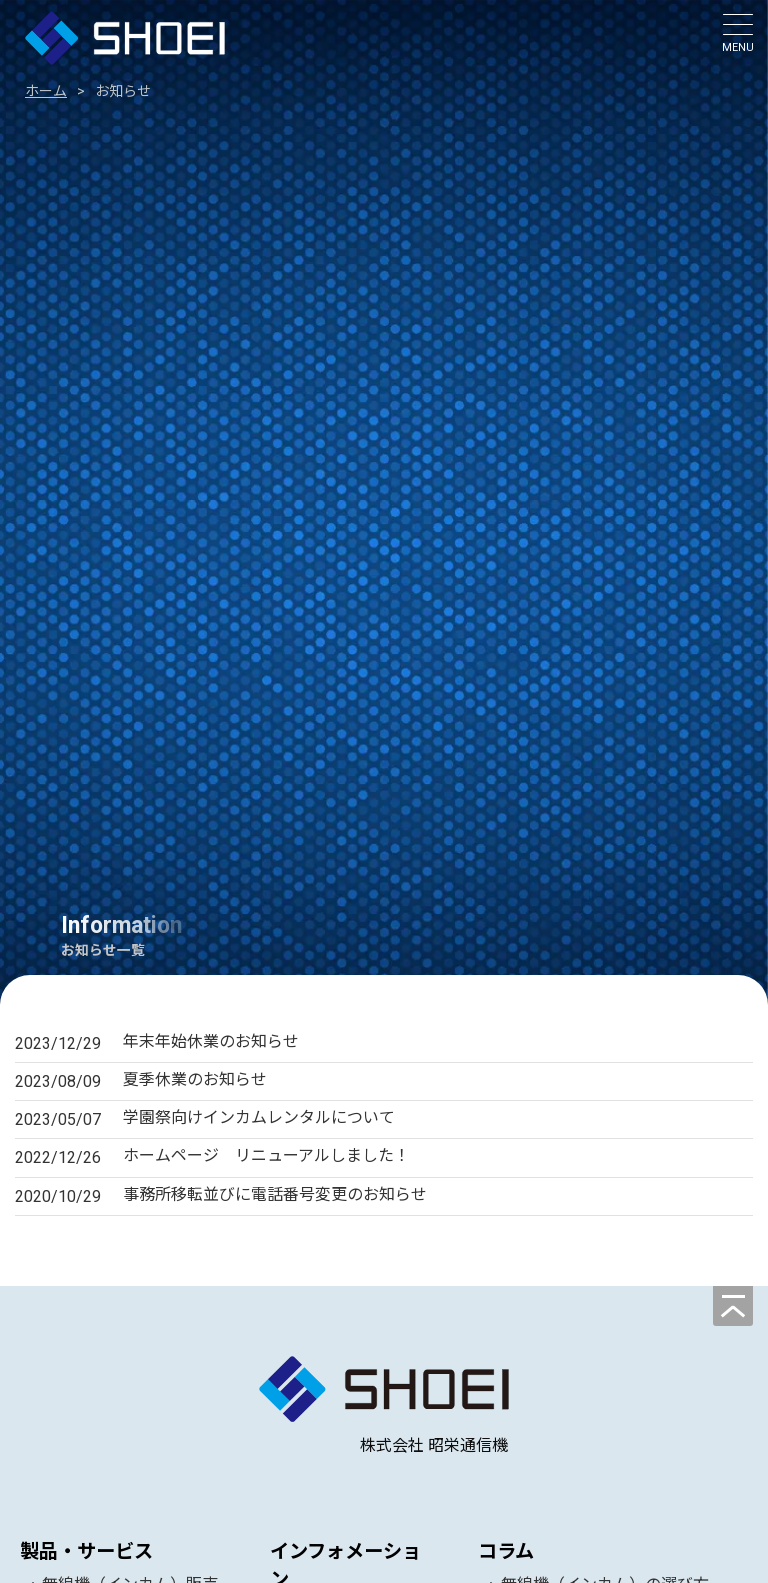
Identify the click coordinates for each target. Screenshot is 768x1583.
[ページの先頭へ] (733, 1306)
